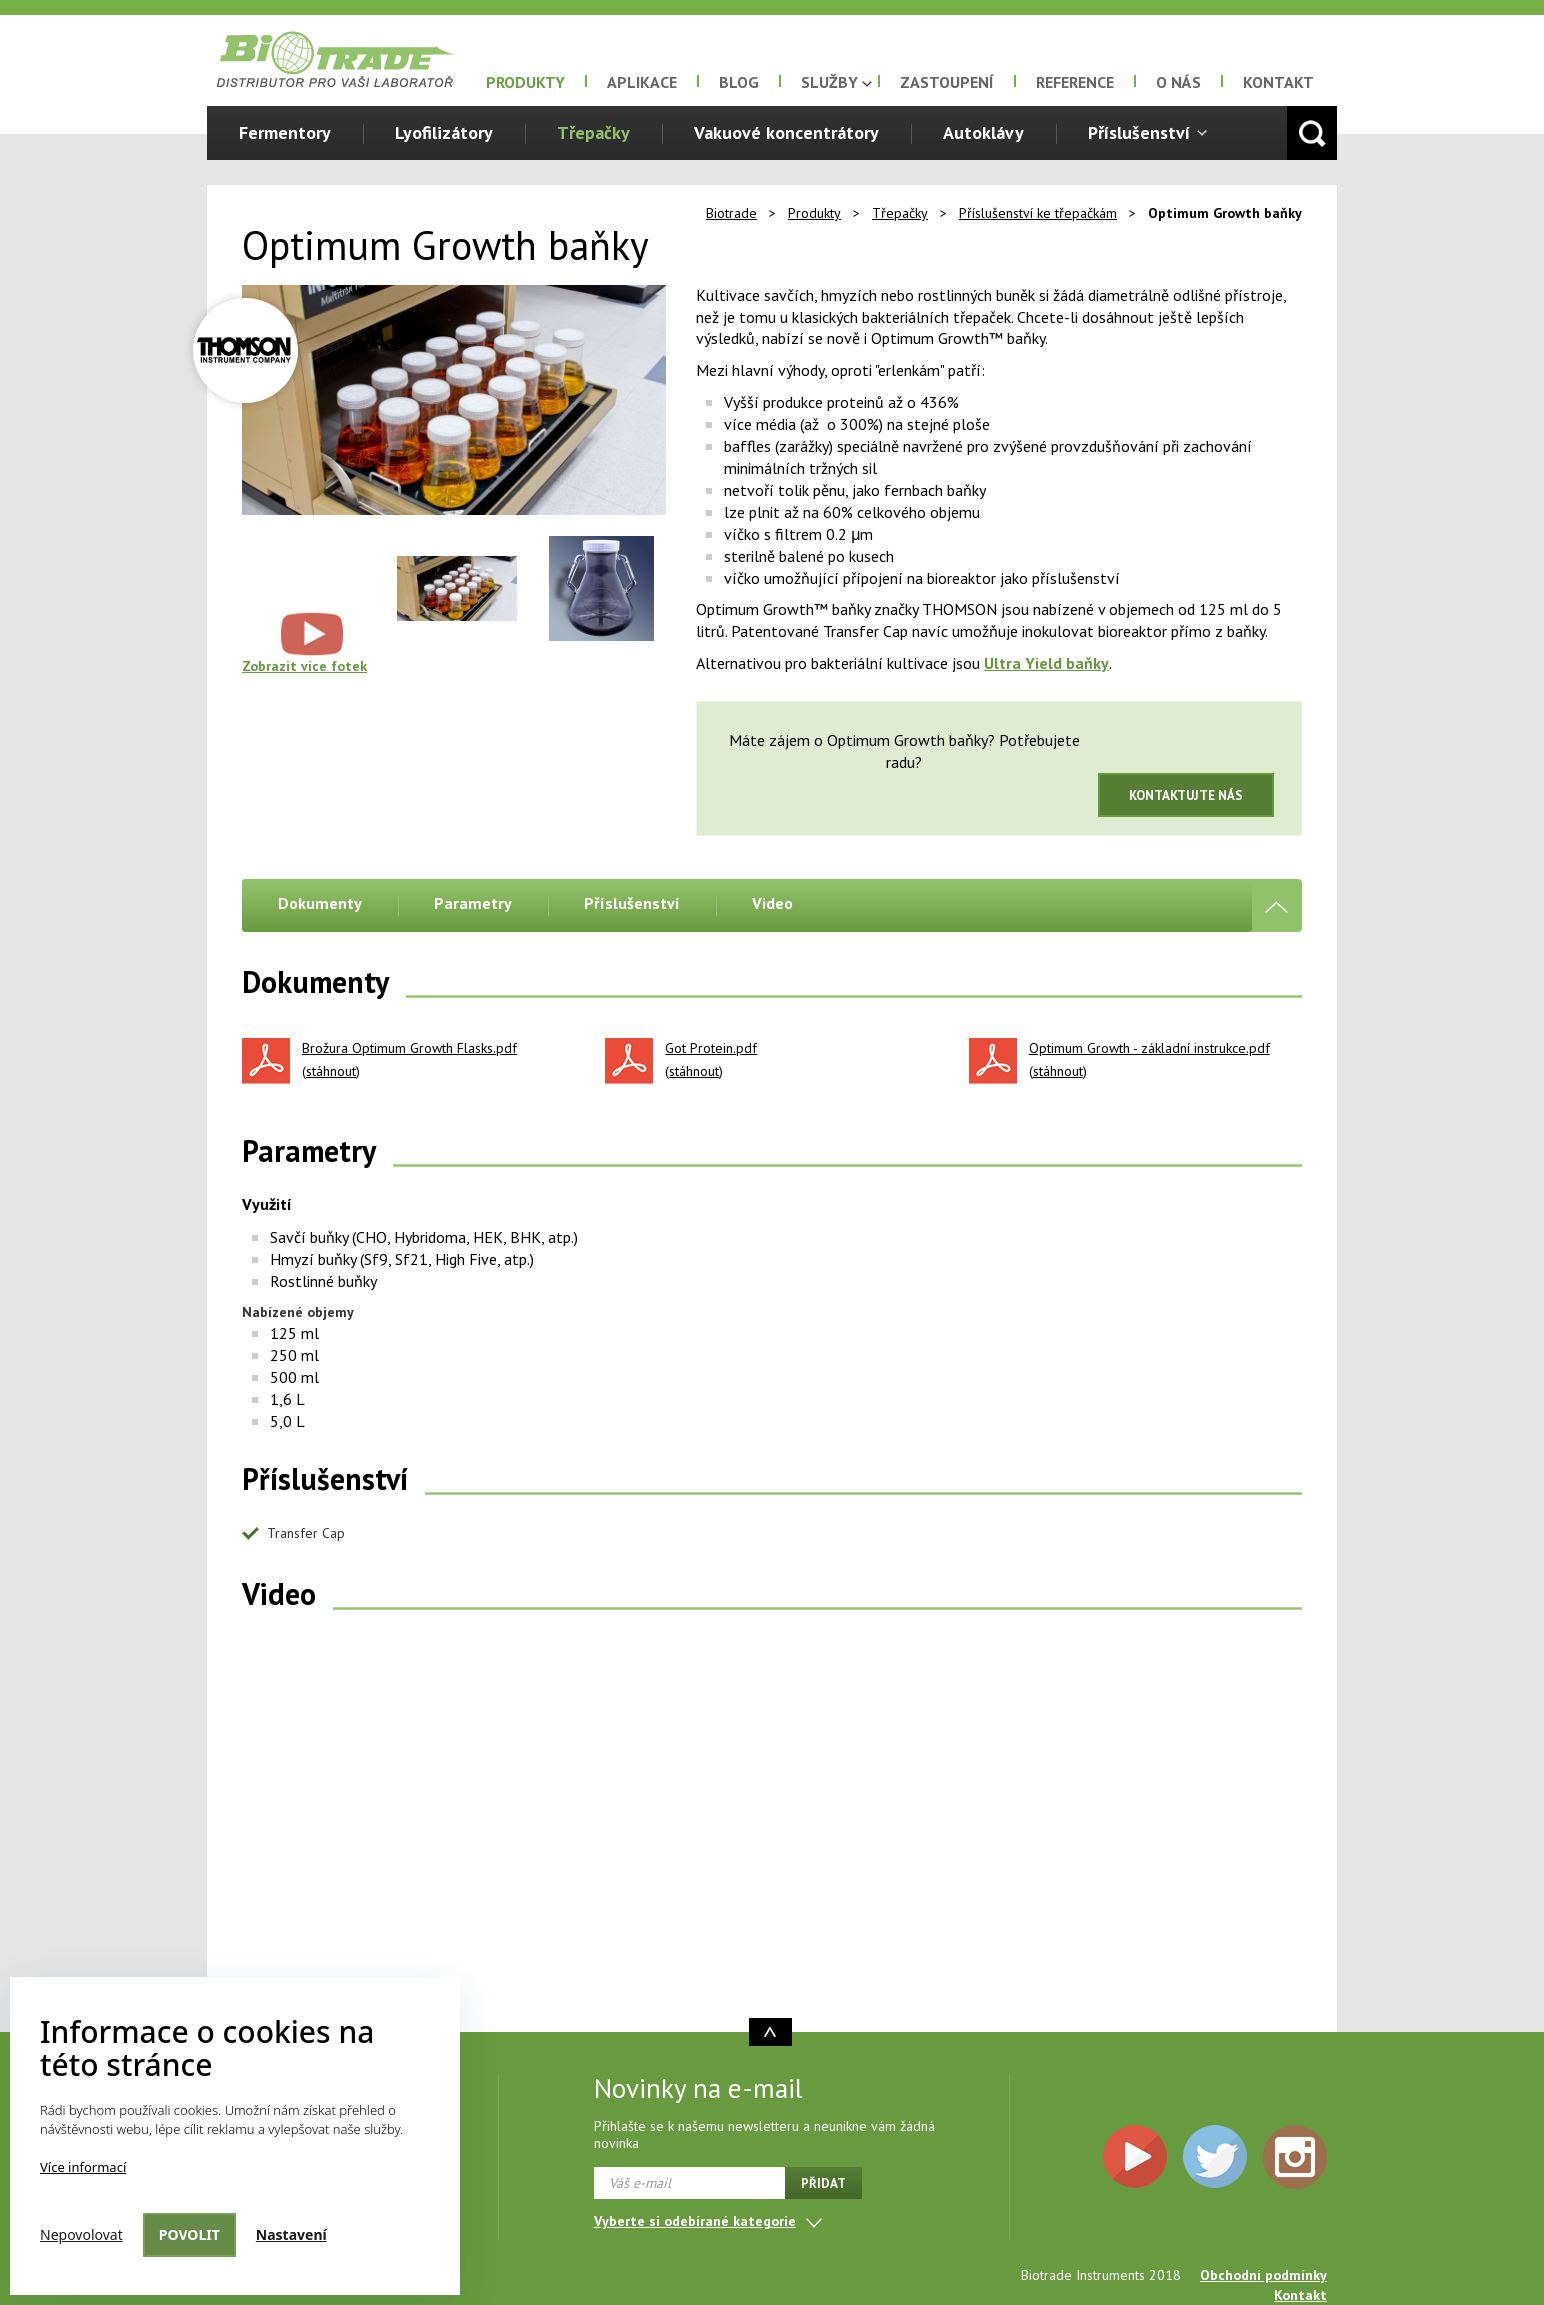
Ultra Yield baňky (1046, 663)
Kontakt (1278, 82)
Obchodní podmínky (1263, 2275)
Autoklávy (983, 132)
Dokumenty (320, 903)
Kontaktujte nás (1186, 795)
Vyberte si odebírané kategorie (695, 2221)
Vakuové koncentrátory (786, 132)
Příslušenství (1139, 132)
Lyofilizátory (444, 132)
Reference (1075, 82)
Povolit (189, 2234)
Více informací (83, 2167)
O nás (1178, 82)
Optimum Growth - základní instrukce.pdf (1149, 1048)
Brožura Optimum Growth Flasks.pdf (409, 1048)
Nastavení (291, 2234)
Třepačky (593, 132)
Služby (829, 82)
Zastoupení (947, 82)
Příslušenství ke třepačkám (1038, 213)
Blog (739, 82)
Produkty (525, 82)
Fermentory (285, 132)
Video (772, 903)
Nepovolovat (81, 2234)
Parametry (473, 903)
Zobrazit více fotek (304, 666)
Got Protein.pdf (711, 1048)
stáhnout (331, 1071)
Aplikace (642, 82)
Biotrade (731, 213)
